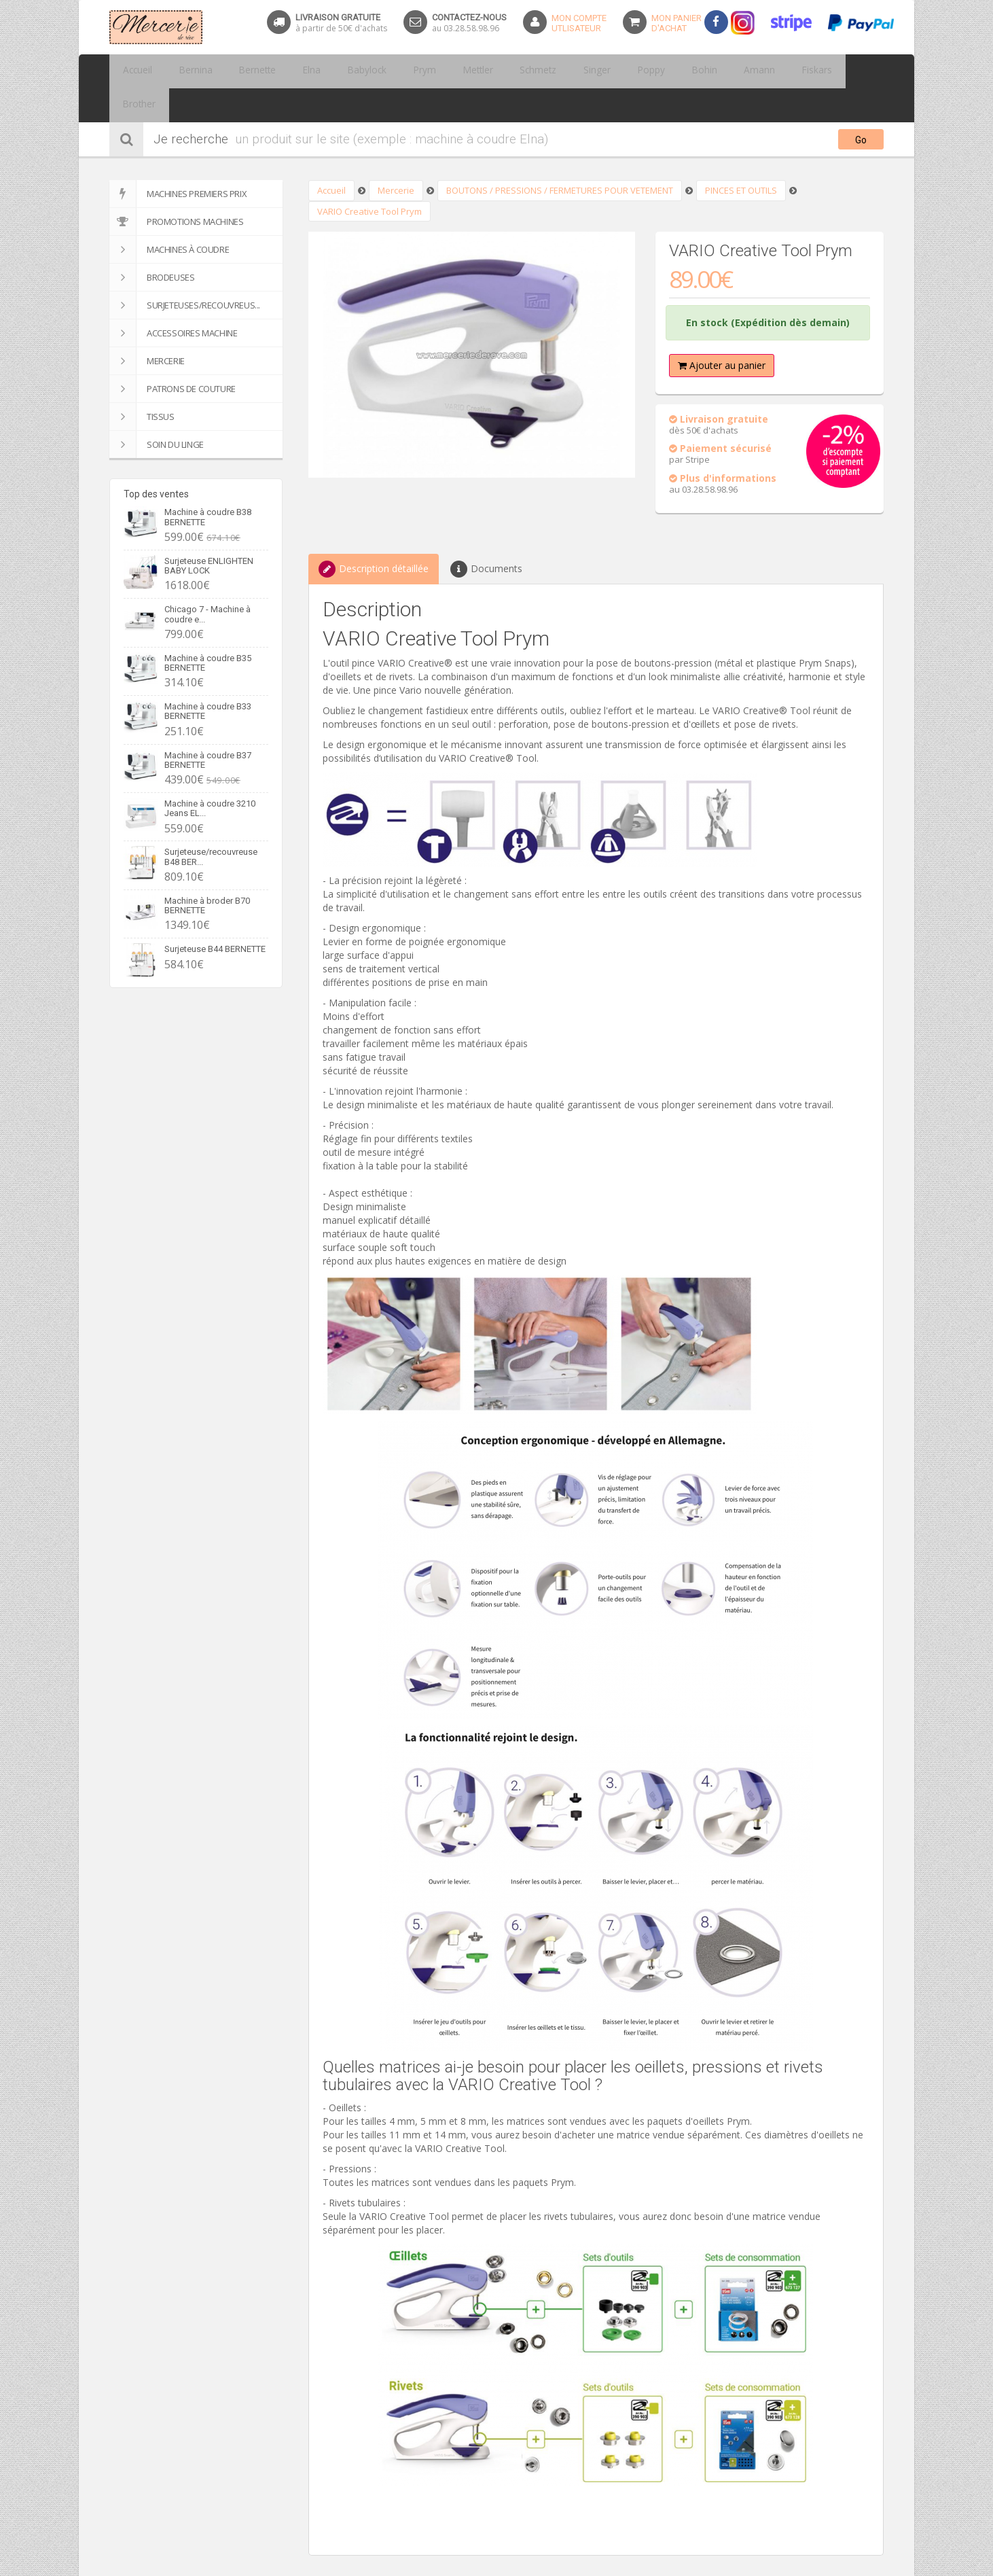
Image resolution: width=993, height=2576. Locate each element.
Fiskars (722, 71)
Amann (672, 71)
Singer (533, 71)
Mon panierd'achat (676, 23)
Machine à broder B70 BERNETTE (207, 871)
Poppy (580, 71)
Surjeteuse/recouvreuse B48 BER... (210, 822)
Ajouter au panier (721, 331)
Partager (327, 2568)
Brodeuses (151, 243)
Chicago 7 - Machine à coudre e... (207, 580)
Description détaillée (374, 535)
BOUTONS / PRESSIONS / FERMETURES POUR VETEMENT (559, 156)
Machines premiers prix (178, 159)
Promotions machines (176, 187)
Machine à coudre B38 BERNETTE (207, 483)
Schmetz (482, 71)
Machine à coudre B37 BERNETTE (207, 726)
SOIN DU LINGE (156, 410)
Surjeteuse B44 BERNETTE (215, 915)
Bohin (626, 71)
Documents (486, 535)
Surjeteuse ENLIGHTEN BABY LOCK (208, 532)
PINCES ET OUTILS (741, 156)
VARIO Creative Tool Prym (369, 177)
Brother (773, 71)
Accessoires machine (173, 299)
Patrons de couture (172, 354)
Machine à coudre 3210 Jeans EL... (209, 774)
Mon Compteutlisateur (579, 23)
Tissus (142, 382)
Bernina (184, 71)
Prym (384, 71)
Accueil (134, 71)
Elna (286, 71)
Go (861, 106)
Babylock (334, 71)
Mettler (429, 71)
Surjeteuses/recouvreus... (184, 271)
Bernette (239, 71)
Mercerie (147, 326)
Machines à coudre (169, 215)
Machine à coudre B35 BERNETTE (207, 629)
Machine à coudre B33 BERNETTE (207, 677)
